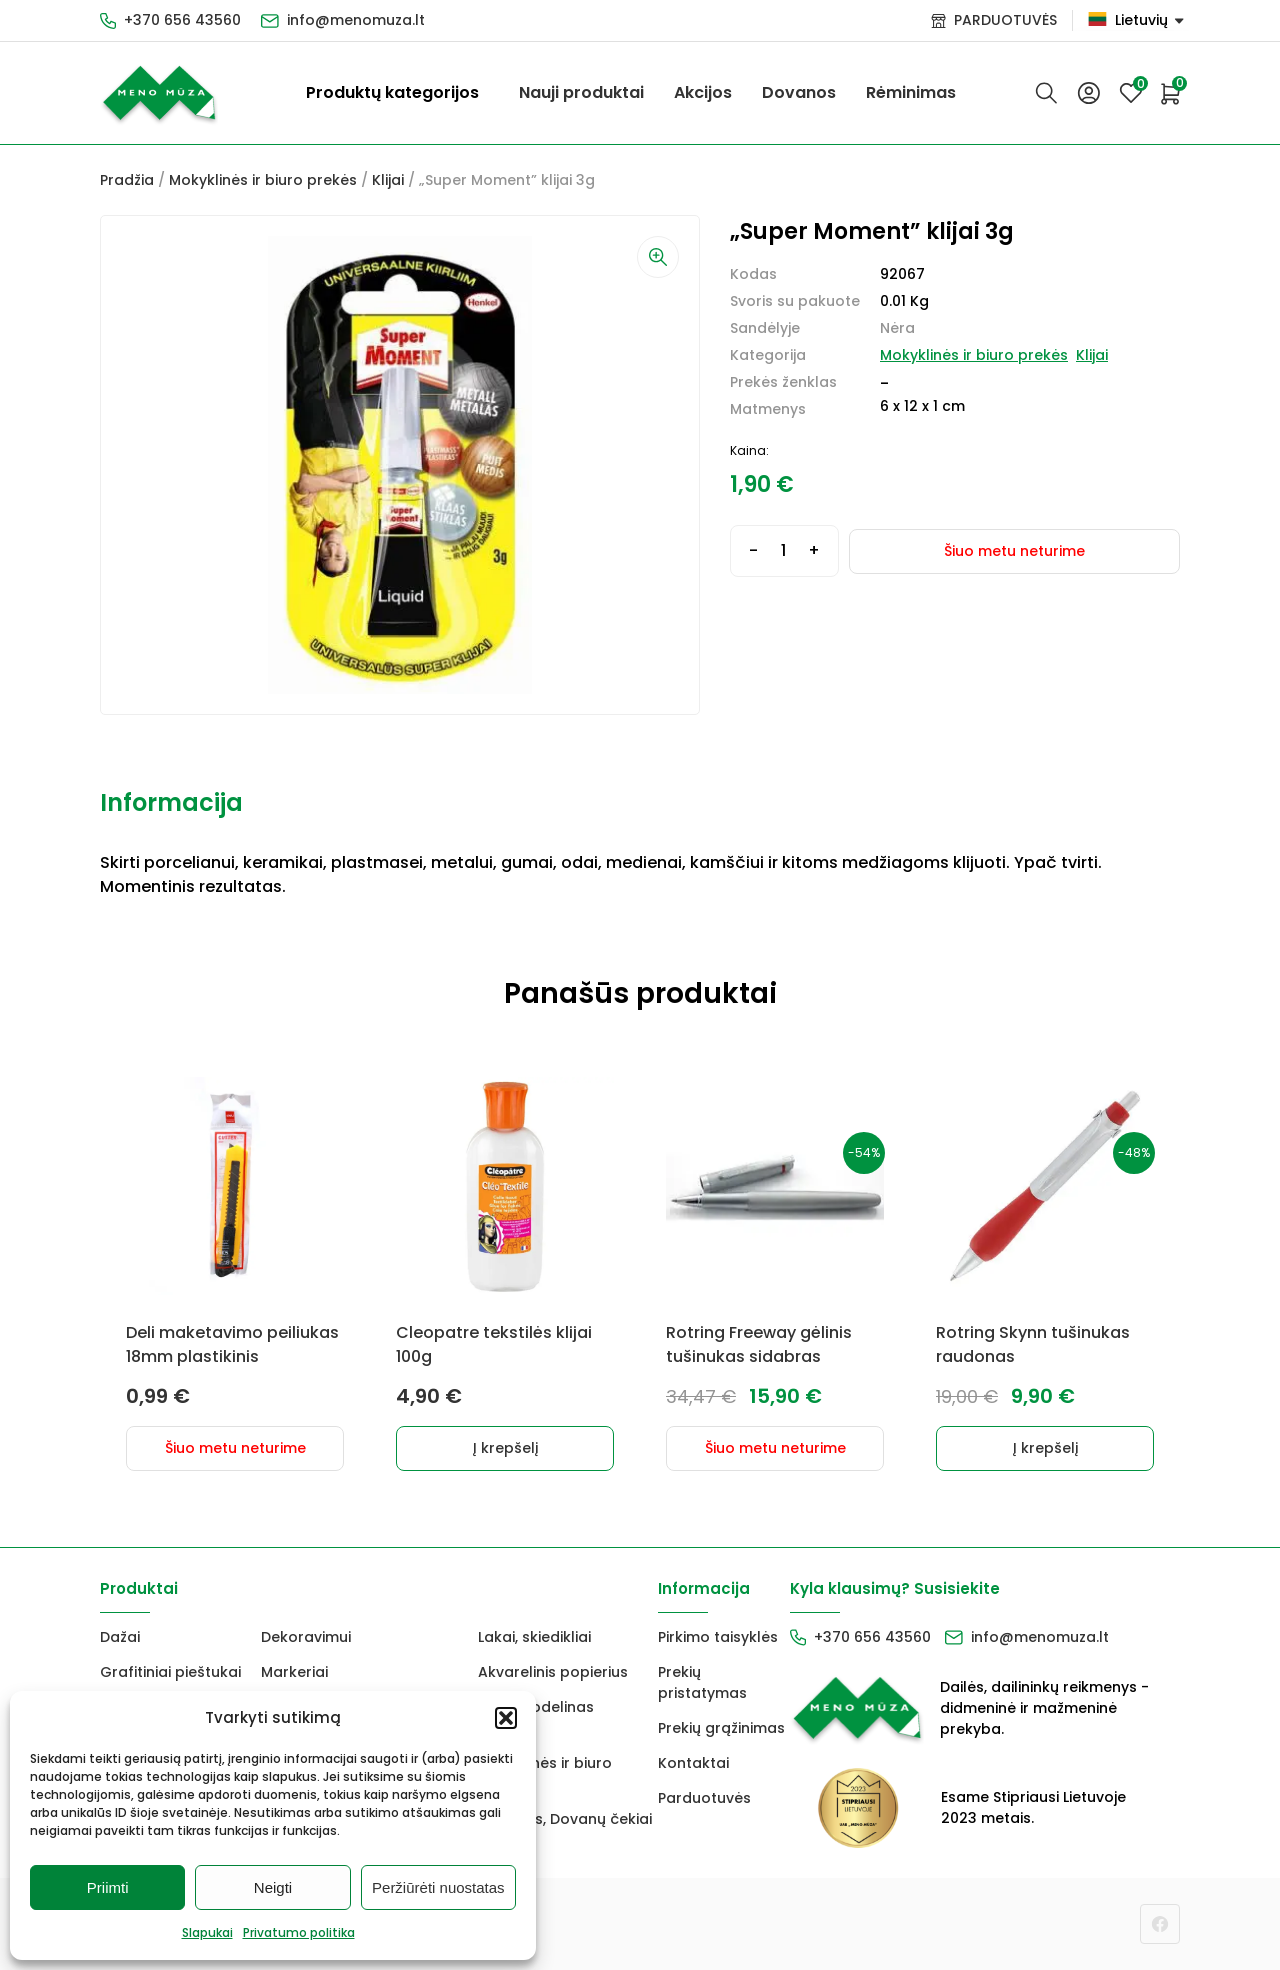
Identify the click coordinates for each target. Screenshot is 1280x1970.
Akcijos (703, 92)
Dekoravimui (306, 1637)
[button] (506, 1718)
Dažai (120, 1637)
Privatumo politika (299, 1932)
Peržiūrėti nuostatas (438, 1887)
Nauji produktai (581, 92)
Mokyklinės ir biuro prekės (263, 180)
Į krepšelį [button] (505, 1448)
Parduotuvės (704, 1798)
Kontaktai (693, 1763)
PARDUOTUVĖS (1005, 20)
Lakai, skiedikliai (534, 1637)
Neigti (273, 1887)
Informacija (171, 802)
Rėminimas (911, 92)
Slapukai (207, 1932)
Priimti (108, 1887)
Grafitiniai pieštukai (170, 1672)
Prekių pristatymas (702, 1682)
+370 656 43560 (182, 20)
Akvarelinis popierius (553, 1672)
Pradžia (127, 180)
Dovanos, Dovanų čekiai (565, 1819)
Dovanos (799, 92)
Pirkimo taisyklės (718, 1637)
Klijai (388, 180)
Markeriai (294, 1672)
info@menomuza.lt (356, 20)
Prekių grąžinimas (721, 1728)
